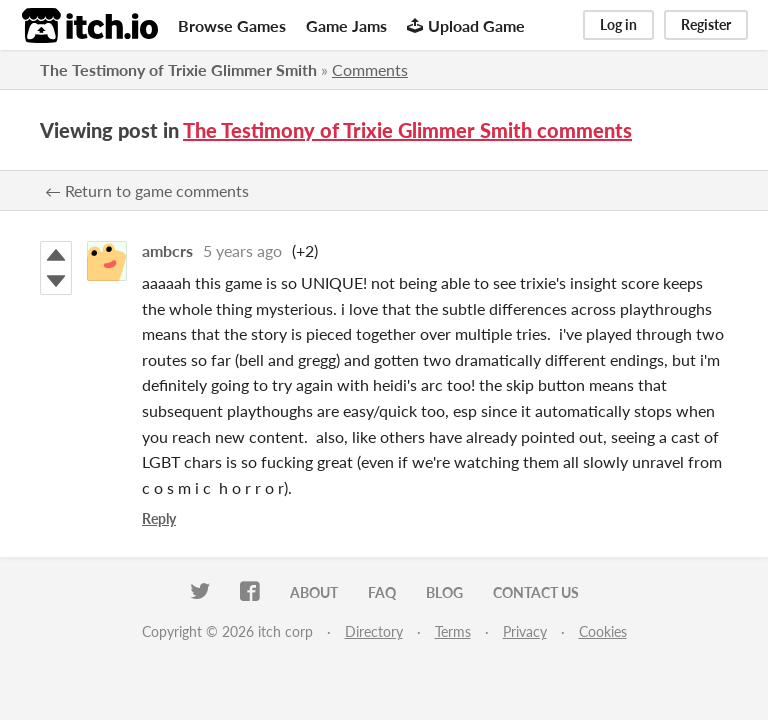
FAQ (382, 592)
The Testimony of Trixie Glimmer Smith (178, 69)
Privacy (525, 631)
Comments (370, 69)
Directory (374, 631)
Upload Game (466, 25)
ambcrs (167, 250)
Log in (618, 24)
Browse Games (232, 25)
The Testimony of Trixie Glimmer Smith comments (407, 130)
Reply (159, 518)
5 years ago (242, 250)
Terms (453, 631)
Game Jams (346, 25)
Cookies (603, 631)
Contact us (536, 592)
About (314, 592)
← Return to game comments (147, 190)
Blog (444, 592)
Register (706, 24)
